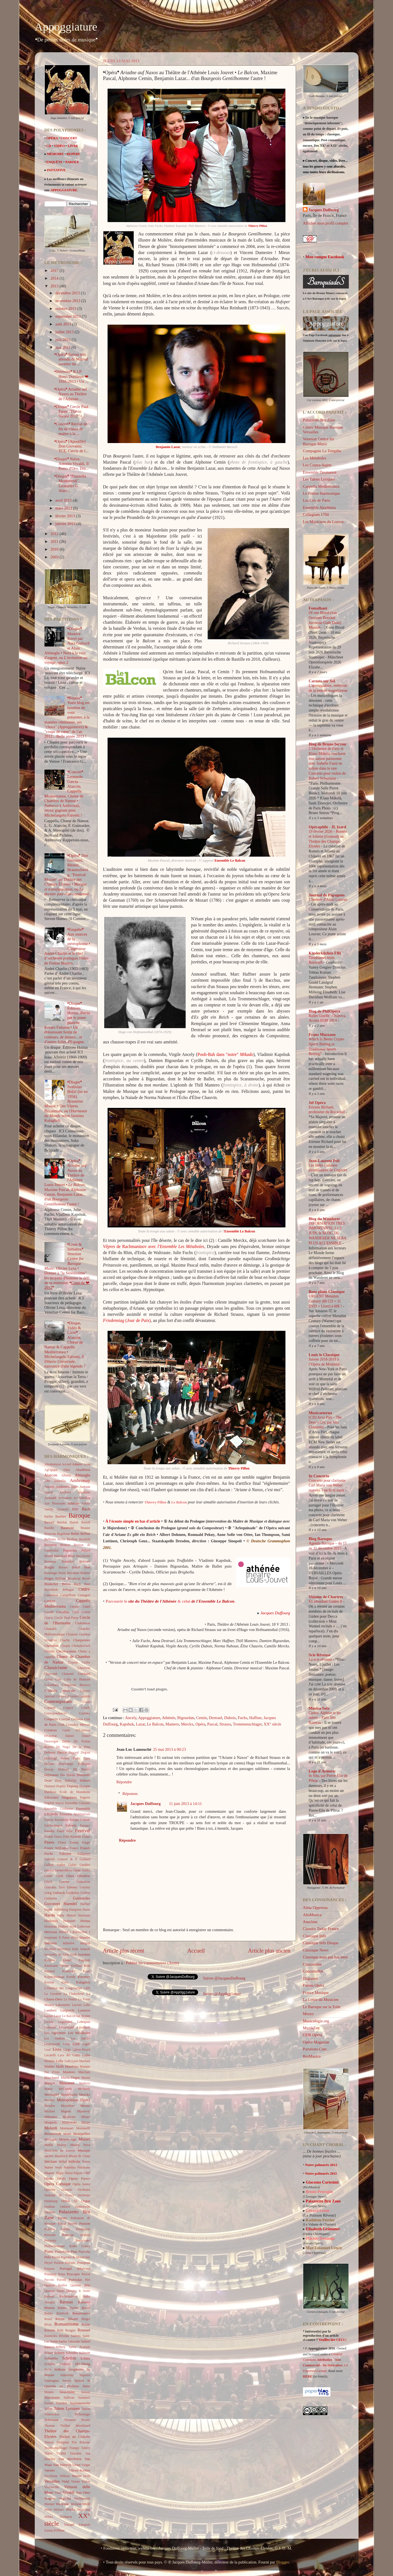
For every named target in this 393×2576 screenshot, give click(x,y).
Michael (49, 2111)
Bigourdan (185, 1717)
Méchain (50, 2161)
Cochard (84, 1674)
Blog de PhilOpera (324, 1011)
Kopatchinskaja (54, 1976)
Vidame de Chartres (326, 1597)
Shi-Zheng (82, 2364)
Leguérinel (65, 2021)
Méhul (63, 2161)
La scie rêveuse (321, 1659)
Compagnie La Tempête (322, 451)
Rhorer (73, 2319)
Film (66, 1836)
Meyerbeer (68, 2105)
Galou (72, 1864)
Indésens (50, 1943)
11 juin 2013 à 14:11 (185, 1803)
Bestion (65, 1544)
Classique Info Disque (321, 1943)
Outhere (65, 2206)
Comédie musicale (59, 1691)
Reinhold (62, 2313)
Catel (86, 1606)
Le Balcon (155, 1724)
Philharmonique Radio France (67, 2246)
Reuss (48, 2319)
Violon (85, 2481)
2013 (55, 286)
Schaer (48, 2352)
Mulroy (62, 2145)
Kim (87, 1965)
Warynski (62, 2504)
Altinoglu (82, 1475)
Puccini (49, 2279)
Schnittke (51, 2358)
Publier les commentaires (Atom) (152, 1963)
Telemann (51, 2420)
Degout (85, 1752)
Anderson (62, 1487)
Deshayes (84, 1764)
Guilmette (50, 1898)
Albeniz (66, 1475)
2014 (55, 278)
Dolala (70, 1775)
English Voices (54, 1803)
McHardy (84, 2088)
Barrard (49, 1522)
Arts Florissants (55, 1503)
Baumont (67, 1528)
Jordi (73, 1954)
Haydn (49, 1915)
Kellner (64, 1965)
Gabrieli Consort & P (60, 1859)
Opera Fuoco (79, 2178)
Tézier (48, 2453)
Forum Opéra (313, 1985)
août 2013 (63, 324)
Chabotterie (82, 1623)
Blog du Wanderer (324, 1219)
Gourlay (85, 1887)
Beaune (85, 1528)
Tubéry (85, 2448)
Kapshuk (127, 1724)
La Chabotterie (74, 1993)
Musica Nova (80, 2145)
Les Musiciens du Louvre (323, 521)
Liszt (47, 2049)
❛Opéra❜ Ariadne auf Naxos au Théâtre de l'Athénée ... (70, 394)
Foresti (73, 1842)
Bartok (74, 1522)
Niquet (49, 2173)
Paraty (62, 2218)
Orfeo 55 (69, 2201)
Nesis (58, 2167)
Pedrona (49, 2229)
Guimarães (81, 1898)
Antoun (84, 1487)
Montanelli (83, 2128)
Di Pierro (81, 1769)
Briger (49, 1578)
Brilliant (60, 1578)
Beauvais (50, 1533)
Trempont (62, 2442)
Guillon (85, 1892)
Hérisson (50, 1932)
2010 (55, 549)
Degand (74, 1752)
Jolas (66, 1954)
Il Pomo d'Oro (68, 1937)
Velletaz (64, 2476)
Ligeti (86, 2044)
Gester (48, 1876)
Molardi (50, 2128)
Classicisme (55, 1667)
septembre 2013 (68, 316)
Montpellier (81, 2134)
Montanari (66, 2128)
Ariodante (83, 1492)
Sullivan (69, 2397)
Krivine (49, 1982)
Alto (47, 1481)
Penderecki (83, 2229)
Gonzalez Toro (54, 1887)
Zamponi (84, 2524)
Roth (60, 2330)
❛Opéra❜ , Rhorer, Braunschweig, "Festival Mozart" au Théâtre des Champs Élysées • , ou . (67, 874)
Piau (74, 2251)
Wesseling (83, 2509)
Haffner (255, 1717)
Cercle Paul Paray (66, 1617)
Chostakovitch (81, 1645)
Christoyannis (66, 1651)
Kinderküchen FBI (325, 953)
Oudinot (49, 2206)
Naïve (48, 2167)
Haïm (60, 1915)
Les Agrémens (55, 2033)
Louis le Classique (324, 1354)
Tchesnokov (52, 2414)
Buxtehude (51, 1589)
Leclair (49, 2021)
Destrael (215, 1717)
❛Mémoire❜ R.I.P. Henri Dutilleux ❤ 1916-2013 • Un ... (71, 376)
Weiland (76, 2504)
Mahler (49, 2066)
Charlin (65, 1640)
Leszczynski (52, 2044)
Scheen (59, 2353)
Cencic (48, 1617)
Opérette (50, 2189)
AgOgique (51, 1469)
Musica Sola (319, 1708)
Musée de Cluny (79, 2156)
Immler (84, 1937)
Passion (84, 2223)
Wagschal (65, 2498)
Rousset (84, 2330)
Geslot (86, 1870)
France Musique (316, 1992)
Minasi (85, 2117)
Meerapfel (51, 2094)
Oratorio (66, 2189)
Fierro (58, 1836)
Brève (66, 1584)
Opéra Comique (57, 2184)
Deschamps (66, 1764)
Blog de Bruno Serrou (327, 744)
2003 (55, 557)
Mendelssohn (69, 2094)
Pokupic (70, 2262)
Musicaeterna (320, 1413)
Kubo (65, 1982)
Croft (61, 1724)
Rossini (49, 2330)
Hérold (63, 1932)
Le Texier (83, 2016)
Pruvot (86, 2274)
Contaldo (84, 1696)
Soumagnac (51, 2380)
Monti (67, 2133)
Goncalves (83, 1881)
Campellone (68, 1595)
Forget (86, 1842)
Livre (57, 2049)
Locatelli (50, 2055)
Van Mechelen (69, 2459)
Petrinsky (50, 2240)
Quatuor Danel (54, 2290)
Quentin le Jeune (78, 2290)
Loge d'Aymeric (322, 1771)
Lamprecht (67, 2010)
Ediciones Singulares (60, 1797)
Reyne (59, 2319)
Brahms (85, 1573)
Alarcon (50, 1475)
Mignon (66, 2111)
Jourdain (84, 1954)
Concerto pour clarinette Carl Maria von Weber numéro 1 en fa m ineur (327, 1485)
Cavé (75, 1612)
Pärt (87, 2279)
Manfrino (72, 2066)
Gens (77, 1870)
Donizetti (83, 1775)
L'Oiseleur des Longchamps (63, 1988)
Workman (65, 2516)
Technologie (82, 2414)
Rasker (74, 2307)
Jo (59, 1954)
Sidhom (59, 2369)
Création (50, 1730)
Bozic (62, 1573)
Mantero (172, 1724)
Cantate (50, 1601)
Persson (68, 2235)
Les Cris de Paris (316, 500)
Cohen (48, 1679)
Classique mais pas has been (325, 1957)
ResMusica (312, 2056)
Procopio (73, 2274)
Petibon (85, 2235)
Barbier (60, 1516)
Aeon (86, 1464)
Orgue (85, 2201)
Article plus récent (123, 1951)
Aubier (85, 1503)
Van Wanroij (62, 2465)
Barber (48, 1516)
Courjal (64, 1719)
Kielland (76, 1965)
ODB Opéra (312, 2035)
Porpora (49, 2268)
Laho (87, 2004)
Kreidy (70, 1976)
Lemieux (50, 2027)
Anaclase (310, 1921)
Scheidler (72, 2352)
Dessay (49, 1769)
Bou (87, 1567)
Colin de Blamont (77, 1679)
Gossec (72, 1887)
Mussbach (61, 2156)
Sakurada (74, 2341)
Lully (60, 2061)
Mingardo (50, 2122)
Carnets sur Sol (322, 681)
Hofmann (69, 1921)
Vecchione (51, 2476)
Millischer (69, 2117)
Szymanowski (80, 2403)
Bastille (49, 1528)
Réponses (130, 1793)
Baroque (79, 1515)
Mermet (49, 2100)
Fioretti (75, 1836)
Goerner (64, 1881)
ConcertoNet (313, 1971)
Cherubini (51, 1645)
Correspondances (55, 1713)
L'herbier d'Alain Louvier (328, 899)
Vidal (65, 2481)
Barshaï (62, 1522)
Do (62, 1775)
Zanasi (48, 2530)
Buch (77, 1584)
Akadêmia (82, 1470)
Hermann (84, 1915)
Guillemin (72, 1892)
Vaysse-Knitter (79, 2470)
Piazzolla (84, 2251)
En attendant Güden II (326, 1601)
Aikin (66, 1469)
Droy (58, 1780)
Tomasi (49, 2442)
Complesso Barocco (76, 1685)
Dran (48, 1780)
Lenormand (66, 2027)
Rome (86, 2324)
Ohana (49, 2178)
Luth (67, 2061)
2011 (55, 541)
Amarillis (60, 1481)
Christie (49, 1651)
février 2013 (65, 516)
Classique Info (314, 1936)
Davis (66, 1741)
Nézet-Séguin (74, 2173)
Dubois (230, 1717)
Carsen (74, 1606)
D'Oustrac (50, 1735)
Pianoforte (62, 2251)
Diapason (310, 1978)
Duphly (61, 1786)
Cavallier (62, 1612)
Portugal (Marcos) (74, 2268)
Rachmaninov (68, 2296)
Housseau (50, 1926)
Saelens (76, 2336)
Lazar (140, 1724)
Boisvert (84, 1561)
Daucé (86, 1735)
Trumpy (74, 2448)
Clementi (68, 1673)
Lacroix (77, 2004)
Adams (77, 1464)
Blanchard (60, 1556)
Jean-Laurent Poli (324, 1160)
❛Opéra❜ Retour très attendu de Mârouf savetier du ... (71, 359)
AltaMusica (312, 1915)
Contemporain (58, 1701)
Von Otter (83, 2492)
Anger (75, 1486)
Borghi (49, 1567)
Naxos (86, 2161)
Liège (67, 2049)
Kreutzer (84, 1977)
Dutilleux (50, 1792)
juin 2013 (63, 339)
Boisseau (50, 1561)
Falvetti (71, 1825)
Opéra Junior (81, 2184)
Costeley (84, 1713)
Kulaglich (83, 1982)
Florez (62, 1842)
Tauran (85, 2408)
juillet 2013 (65, 332)
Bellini (85, 1533)
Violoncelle (51, 2487)
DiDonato (51, 1775)
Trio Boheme (80, 2442)
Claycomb (51, 1673)
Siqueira (84, 2375)
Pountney (50, 2274)
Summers (84, 2397)
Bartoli (85, 1522)
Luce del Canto (69, 2055)
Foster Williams (56, 1848)
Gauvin (49, 1870)
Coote (86, 1702)
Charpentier (81, 1640)
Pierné (56, 2257)
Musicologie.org (316, 2021)
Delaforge (50, 1758)
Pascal (212, 1724)
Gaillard (85, 1859)
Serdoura (65, 2364)
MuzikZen (311, 2028)
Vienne (75, 2481)
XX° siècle (272, 1724)
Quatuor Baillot (55, 2285)
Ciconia (73, 1662)
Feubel (48, 1836)
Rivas (48, 2324)
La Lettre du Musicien (321, 1999)
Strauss (225, 1724)
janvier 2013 (65, 523)
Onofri (61, 2178)
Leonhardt (83, 2027)
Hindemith (51, 1921)
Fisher (86, 1836)
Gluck (48, 1881)
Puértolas (75, 2279)
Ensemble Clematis (77, 1803)
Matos (48, 2088)
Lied (76, 2044)
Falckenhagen (53, 1825)
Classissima (312, 1964)
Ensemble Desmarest (320, 472)
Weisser (59, 2509)
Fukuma (65, 1853)
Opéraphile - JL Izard (327, 827)
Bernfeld (84, 1539)
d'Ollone (59, 2530)
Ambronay (80, 1480)
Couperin (51, 1719)
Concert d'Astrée (67, 1696)
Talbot (48, 2408)
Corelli (85, 1707)
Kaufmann (51, 1965)
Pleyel (48, 2262)
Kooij (86, 1971)
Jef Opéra (317, 1102)
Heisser (71, 1915)
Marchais (84, 2072)
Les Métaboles (79, 2033)
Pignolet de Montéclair (75, 2257)
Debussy (50, 1752)
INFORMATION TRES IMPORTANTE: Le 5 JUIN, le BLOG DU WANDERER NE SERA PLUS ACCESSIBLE (327, 1233)
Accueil (196, 1951)
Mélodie (74, 2161)
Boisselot (68, 1561)
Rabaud (49, 2296)
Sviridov (61, 2403)
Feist (69, 1831)
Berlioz (72, 1539)
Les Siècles (80, 2038)
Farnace (85, 1825)
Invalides (50, 1949)
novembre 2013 (68, 301)
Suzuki (48, 2403)
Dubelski (70, 1780)
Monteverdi (52, 2134)
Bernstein (50, 1544)
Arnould (50, 1498)
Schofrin (69, 2358)
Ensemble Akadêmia (319, 507)
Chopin (65, 1645)
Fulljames (84, 1853)
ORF (87, 2173)
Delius (65, 1758)
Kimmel (49, 1971)
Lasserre (84, 2010)
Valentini (75, 2453)
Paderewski (82, 2206)
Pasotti (72, 2223)
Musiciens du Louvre (59, 2150)
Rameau (66, 2302)
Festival (82, 1830)
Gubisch (59, 1893)
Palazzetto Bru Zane (319, 420)
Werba (70, 2509)
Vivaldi (68, 2492)
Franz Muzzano (322, 1034)
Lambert (50, 2010)
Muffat (48, 2145)
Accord (66, 1464)
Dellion (49, 1764)
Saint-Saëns (58, 2341)
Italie (75, 1949)
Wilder (48, 2516)
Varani (76, 2464)
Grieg (48, 1892)
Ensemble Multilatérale (74, 1814)
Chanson (71, 1634)
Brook (86, 1578)
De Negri (63, 1747)
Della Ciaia (81, 1758)
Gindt (59, 1876)
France (74, 1848)
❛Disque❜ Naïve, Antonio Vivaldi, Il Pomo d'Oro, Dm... (71, 464)
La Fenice (70, 1999)
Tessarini (70, 2419)
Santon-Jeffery (55, 2347)
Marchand (51, 2077)
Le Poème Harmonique (321, 493)
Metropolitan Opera (73, 2100)
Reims (48, 2313)
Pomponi (83, 2263)
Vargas (85, 2464)
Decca (62, 1752)
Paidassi (49, 2212)
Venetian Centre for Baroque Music (318, 441)
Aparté (48, 1492)
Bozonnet (73, 1573)
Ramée (62, 2307)
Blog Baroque (320, 1538)
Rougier (70, 2330)
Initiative (68, 1943)
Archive (65, 1492)
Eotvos (48, 1819)
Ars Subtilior (81, 1498)
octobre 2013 (66, 308)
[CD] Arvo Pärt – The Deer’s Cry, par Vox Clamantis (325, 1422)
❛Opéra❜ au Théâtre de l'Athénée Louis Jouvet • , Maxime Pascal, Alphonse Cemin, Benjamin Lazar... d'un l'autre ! (65, 1182)
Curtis (66, 1730)
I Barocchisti (78, 1932)
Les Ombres (54, 2038)
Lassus (48, 2016)
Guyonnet (52, 1903)
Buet (87, 1584)
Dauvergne (51, 1741)
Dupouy (73, 1786)
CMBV (84, 1589)
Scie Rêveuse (320, 1655)
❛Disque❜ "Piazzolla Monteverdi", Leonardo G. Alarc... (70, 483)
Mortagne (50, 2139)
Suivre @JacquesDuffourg (224, 1978)
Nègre (60, 2173)
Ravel (86, 2308)
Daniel (69, 1735)
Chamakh (50, 1628)
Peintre (65, 2229)
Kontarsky (69, 1971)
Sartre (72, 2347)
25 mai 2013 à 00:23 (169, 1749)
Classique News (316, 1950)
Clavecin (83, 1668)
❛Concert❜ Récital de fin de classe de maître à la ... (70, 429)
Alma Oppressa (315, 1907)
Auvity (48, 1509)
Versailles (52, 2481)
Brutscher (51, 1584)
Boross (63, 1567)
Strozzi (85, 2392)
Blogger (282, 2562)
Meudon (49, 2105)
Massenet (66, 2083)
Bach (86, 1509)
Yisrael (69, 2524)
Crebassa (77, 1719)
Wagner (50, 2498)
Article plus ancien (269, 1951)
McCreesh (65, 2088)
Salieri (85, 2341)
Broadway (74, 1578)
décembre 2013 (68, 293)
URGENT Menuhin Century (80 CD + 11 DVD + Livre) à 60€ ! (326, 1301)
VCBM (61, 2453)
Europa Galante (80, 1819)
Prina (61, 2274)
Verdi (86, 2476)
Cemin (201, 1717)
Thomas (49, 2425)
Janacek (85, 1949)
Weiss (48, 2509)
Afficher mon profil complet (325, 223)
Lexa (66, 2044)
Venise (76, 2476)
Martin (85, 2077)
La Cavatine (52, 1993)
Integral (85, 1943)
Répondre (124, 1782)
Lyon (74, 2061)
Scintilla (49, 2364)
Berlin (62, 1539)
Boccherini (83, 1556)
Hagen (48, 1909)
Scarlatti (84, 2347)
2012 (55, 533)
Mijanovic (83, 2111)
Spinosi (79, 2380)
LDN (87, 1988)
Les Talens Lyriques (319, 479)
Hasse (86, 1909)
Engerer (85, 1797)
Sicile (48, 2369)
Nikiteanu (84, 2167)
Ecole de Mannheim (75, 1792)
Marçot (49, 2083)
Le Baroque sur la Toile (321, 2007)
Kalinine (50, 1960)
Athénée (168, 1717)
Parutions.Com (315, 2049)
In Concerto (319, 1476)
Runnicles (50, 2336)
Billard (85, 1550)
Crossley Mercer (78, 1724)
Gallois (49, 1864)
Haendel (70, 1903)
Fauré (60, 1831)
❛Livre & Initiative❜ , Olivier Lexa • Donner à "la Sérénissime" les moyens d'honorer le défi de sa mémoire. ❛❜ (66, 1266)
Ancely (130, 1717)
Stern (86, 2386)
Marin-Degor (70, 2077)
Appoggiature (66, 26)
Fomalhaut (318, 608)
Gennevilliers (63, 1870)
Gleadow (83, 1876)
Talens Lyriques (67, 2408)
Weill (86, 2504)
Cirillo (86, 1662)
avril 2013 (64, 500)
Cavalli (49, 1612)
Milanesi (50, 2117)
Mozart (84, 2139)
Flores (49, 1842)
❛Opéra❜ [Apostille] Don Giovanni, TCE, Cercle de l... (71, 446)
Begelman (63, 1533)
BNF (75, 1509)
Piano (49, 2251)
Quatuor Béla (80, 2285)
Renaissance (81, 2313)
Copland (49, 1707)
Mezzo (85, 2105)
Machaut (84, 2061)
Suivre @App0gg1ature (222, 1993)
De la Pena (81, 1747)
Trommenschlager (247, 1724)
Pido (47, 2257)
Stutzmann (52, 2397)
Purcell (61, 2279)
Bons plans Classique (327, 1291)
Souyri (67, 2380)
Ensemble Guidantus (58, 1808)
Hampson (75, 1909)
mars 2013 (64, 508)
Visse (57, 2492)
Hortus (85, 1921)
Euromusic (61, 1819)
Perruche (50, 2235)
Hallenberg (61, 1909)
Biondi (48, 1556)
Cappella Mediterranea (321, 486)
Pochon (59, 2262)
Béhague (68, 1589)
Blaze (71, 1556)
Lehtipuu (83, 2022)
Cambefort (51, 1595)
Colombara (51, 1685)
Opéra (200, 1724)
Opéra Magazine (316, 2042)
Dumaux (50, 1786)
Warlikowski (82, 2498)
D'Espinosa (83, 1730)
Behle (75, 1533)
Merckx (187, 1724)
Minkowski (69, 2122)
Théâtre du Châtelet (74, 2437)
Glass (70, 1876)
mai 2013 (63, 347)
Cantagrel (84, 1595)
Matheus (84, 2083)
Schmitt (84, 2353)
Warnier (49, 2504)
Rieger (86, 2319)
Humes (63, 1926)
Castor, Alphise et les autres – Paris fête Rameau (325, 1718)
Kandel (67, 1960)
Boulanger (51, 1573)
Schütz (85, 2358)
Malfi (60, 2066)
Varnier (49, 2470)
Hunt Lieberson (80, 1926)
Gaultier (85, 1864)
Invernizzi (64, 1949)
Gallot (61, 1864)
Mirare (85, 2122)
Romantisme (66, 2324)
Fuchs (242, 1717)
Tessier (85, 2419)
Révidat (64, 2336)
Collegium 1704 (316, 514)
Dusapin (84, 1786)
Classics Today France (321, 1928)
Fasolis (49, 1831)
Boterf (76, 1567)
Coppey (68, 1707)
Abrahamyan (52, 1464)
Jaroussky (50, 1954)
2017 (55, 270)
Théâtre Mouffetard (75, 2425)
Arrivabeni (65, 1498)
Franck (85, 1848)
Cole (58, 1679)
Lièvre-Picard (81, 2049)
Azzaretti (62, 1509)
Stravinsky (67, 2392)
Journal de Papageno (327, 895)
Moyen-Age (67, 2139)
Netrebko (70, 2167)
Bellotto (50, 1539)
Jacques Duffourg (145, 1803)
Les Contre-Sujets (317, 465)
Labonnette (63, 2004)
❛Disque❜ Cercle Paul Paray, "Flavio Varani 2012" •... (71, 411)
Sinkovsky (67, 2375)
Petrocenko (83, 2240)
